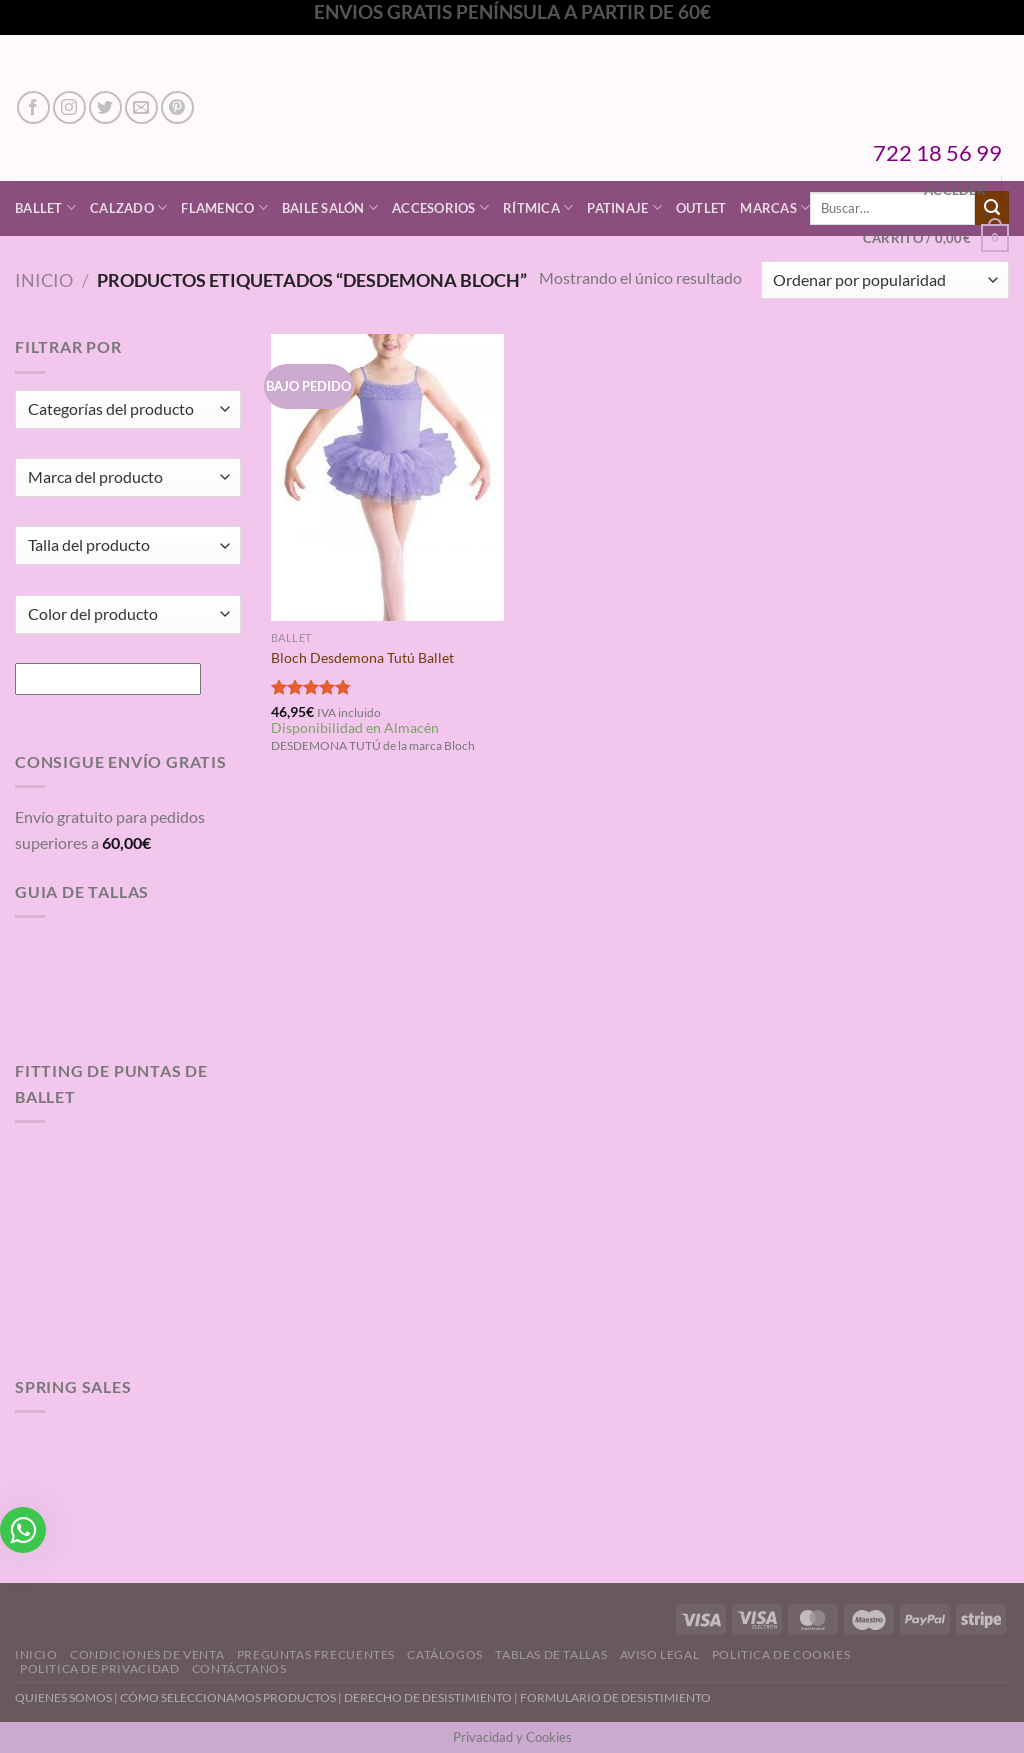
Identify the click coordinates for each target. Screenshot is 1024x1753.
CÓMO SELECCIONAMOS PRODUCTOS (228, 1697)
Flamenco (224, 207)
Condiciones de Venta (147, 1654)
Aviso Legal (660, 1654)
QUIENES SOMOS (63, 1697)
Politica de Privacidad (99, 1668)
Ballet (45, 207)
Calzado (128, 207)
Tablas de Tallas (551, 1654)
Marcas (775, 207)
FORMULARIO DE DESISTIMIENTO (615, 1697)
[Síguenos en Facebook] (33, 107)
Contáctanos (239, 1668)
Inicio (44, 280)
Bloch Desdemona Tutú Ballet (362, 657)
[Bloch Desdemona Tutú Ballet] (387, 477)
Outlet (701, 208)
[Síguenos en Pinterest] (177, 107)
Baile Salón (330, 207)
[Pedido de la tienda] (885, 280)
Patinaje (624, 207)
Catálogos (445, 1654)
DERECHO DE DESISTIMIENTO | (432, 1697)
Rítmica (538, 207)
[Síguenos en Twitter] (105, 107)
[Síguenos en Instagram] (69, 107)
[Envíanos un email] (141, 107)
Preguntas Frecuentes (316, 1654)
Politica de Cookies (781, 1654)
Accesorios (440, 207)
